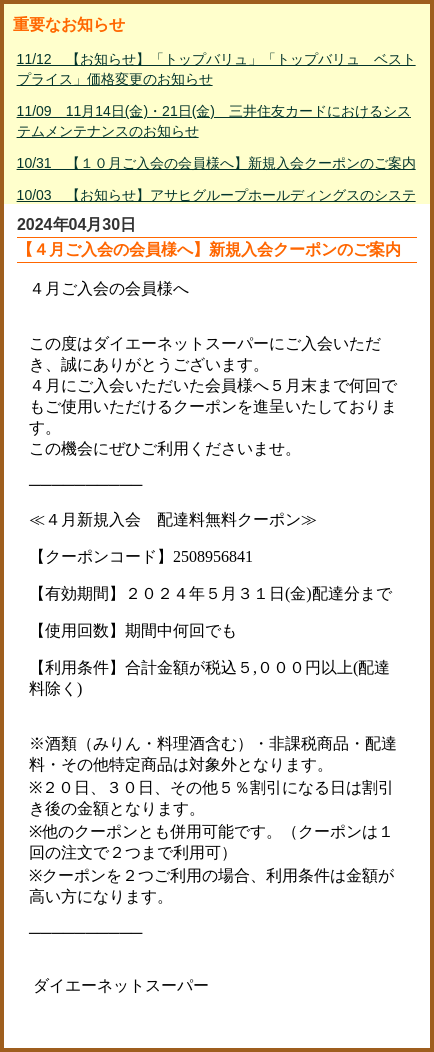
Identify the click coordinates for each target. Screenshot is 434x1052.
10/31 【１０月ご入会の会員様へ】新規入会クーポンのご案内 (216, 163)
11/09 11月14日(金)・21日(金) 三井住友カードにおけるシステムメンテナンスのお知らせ (214, 121)
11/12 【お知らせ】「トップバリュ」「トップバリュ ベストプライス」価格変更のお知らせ (216, 69)
